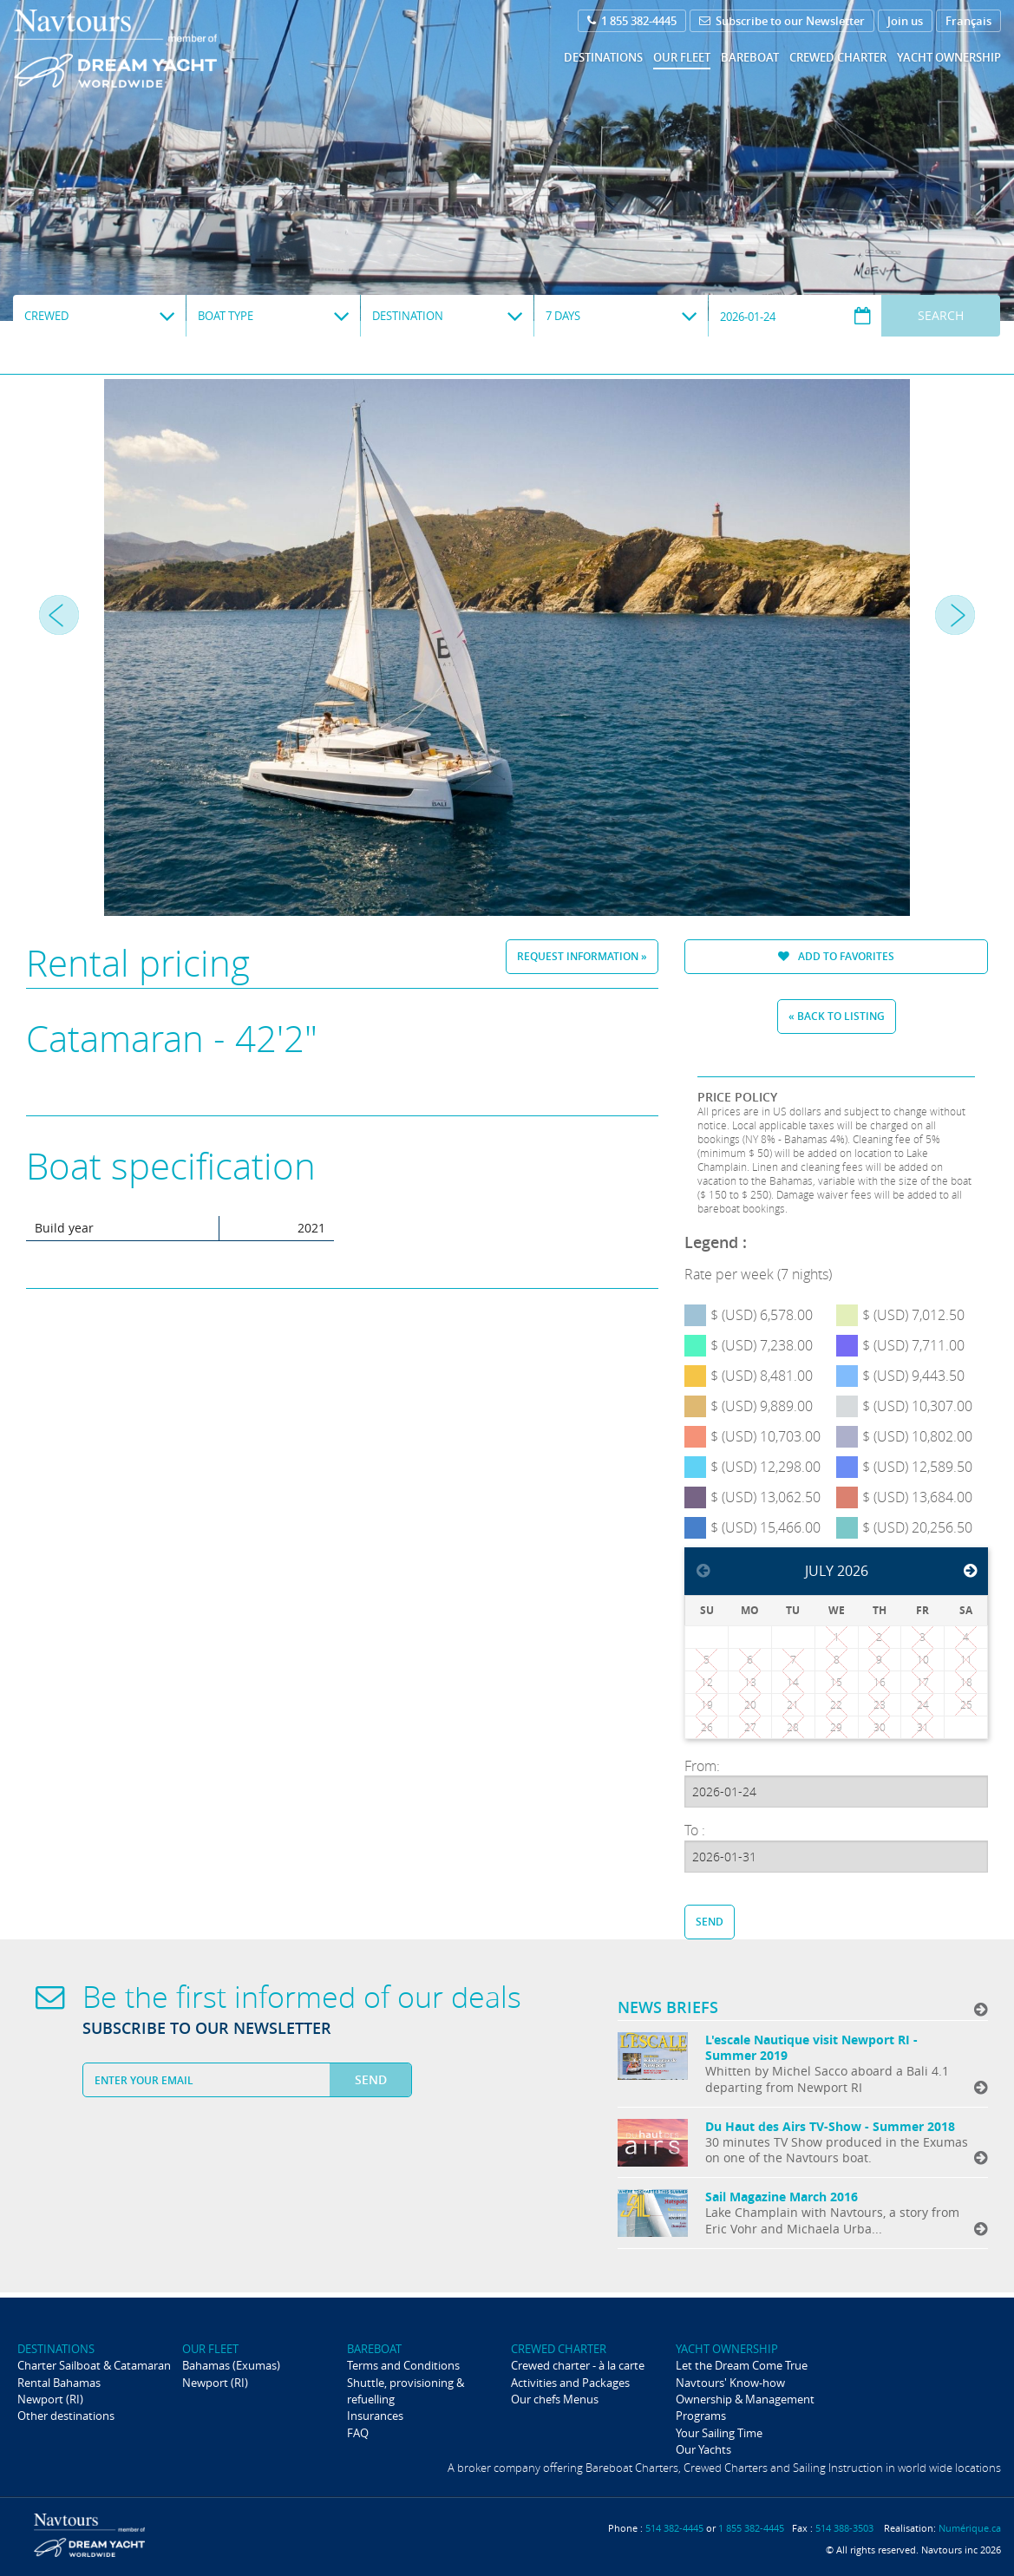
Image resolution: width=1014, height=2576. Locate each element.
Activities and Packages (570, 2382)
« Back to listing (836, 1016)
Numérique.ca (970, 2527)
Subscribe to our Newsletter (782, 21)
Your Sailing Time (719, 2433)
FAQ (358, 2433)
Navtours (150, 49)
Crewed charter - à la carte (577, 2365)
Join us (905, 21)
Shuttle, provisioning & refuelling (405, 2391)
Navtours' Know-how (730, 2382)
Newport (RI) (50, 2399)
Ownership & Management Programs (745, 2407)
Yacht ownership (949, 57)
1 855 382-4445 (632, 21)
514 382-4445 (674, 2527)
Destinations (603, 57)
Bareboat (750, 57)
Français (968, 21)
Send (709, 1921)
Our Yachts (703, 2449)
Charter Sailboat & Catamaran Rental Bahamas (94, 2373)
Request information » (582, 956)
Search (941, 315)
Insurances (375, 2415)
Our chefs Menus (555, 2399)
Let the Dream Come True (742, 2365)
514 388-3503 (844, 2527)
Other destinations (65, 2415)
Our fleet (681, 57)
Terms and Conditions (403, 2365)
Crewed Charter (837, 57)
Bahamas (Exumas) (231, 2365)
